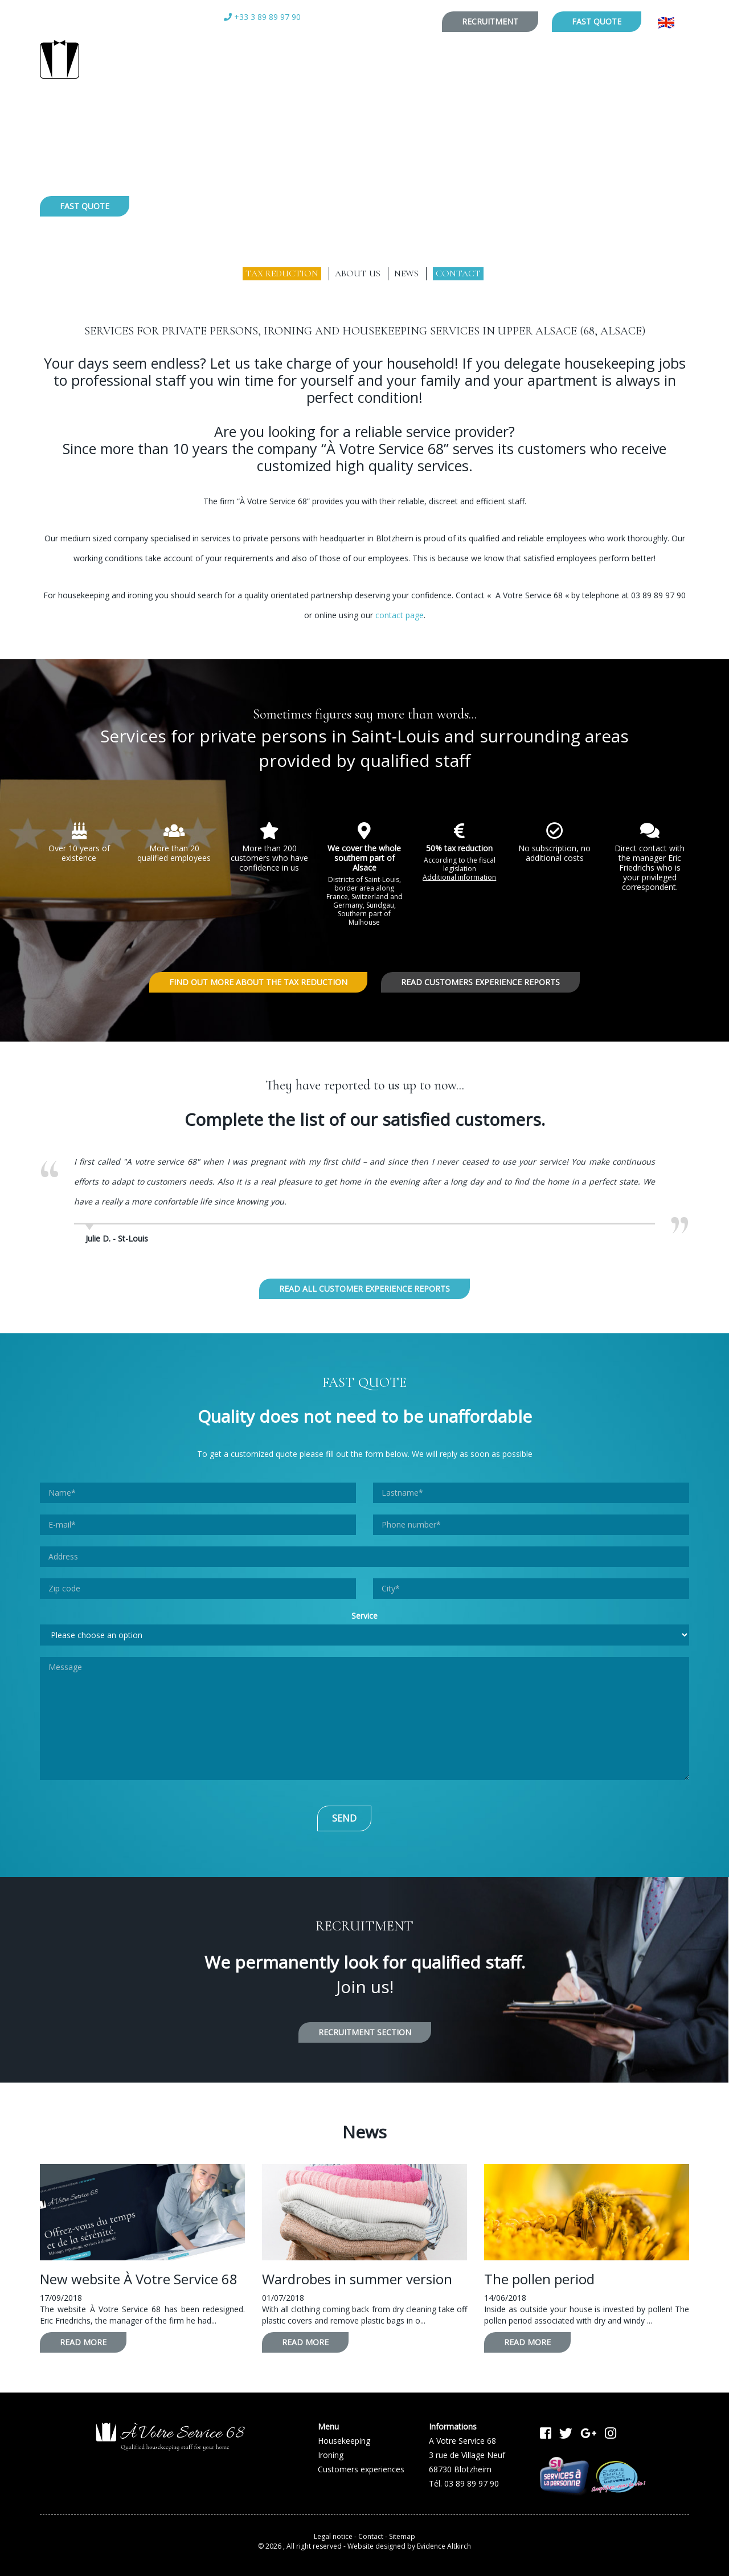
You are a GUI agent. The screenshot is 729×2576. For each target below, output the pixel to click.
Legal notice (333, 2532)
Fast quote (596, 21)
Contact (458, 273)
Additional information (459, 877)
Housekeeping (245, 248)
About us (357, 273)
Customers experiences (454, 248)
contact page (399, 615)
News (406, 273)
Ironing (335, 248)
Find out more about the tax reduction (258, 982)
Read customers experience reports (480, 982)
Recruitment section (364, 2028)
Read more (83, 2338)
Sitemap (402, 2532)
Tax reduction (281, 273)
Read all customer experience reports (364, 1284)
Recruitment (490, 21)
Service (364, 1611)
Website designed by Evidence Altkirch (409, 2543)
